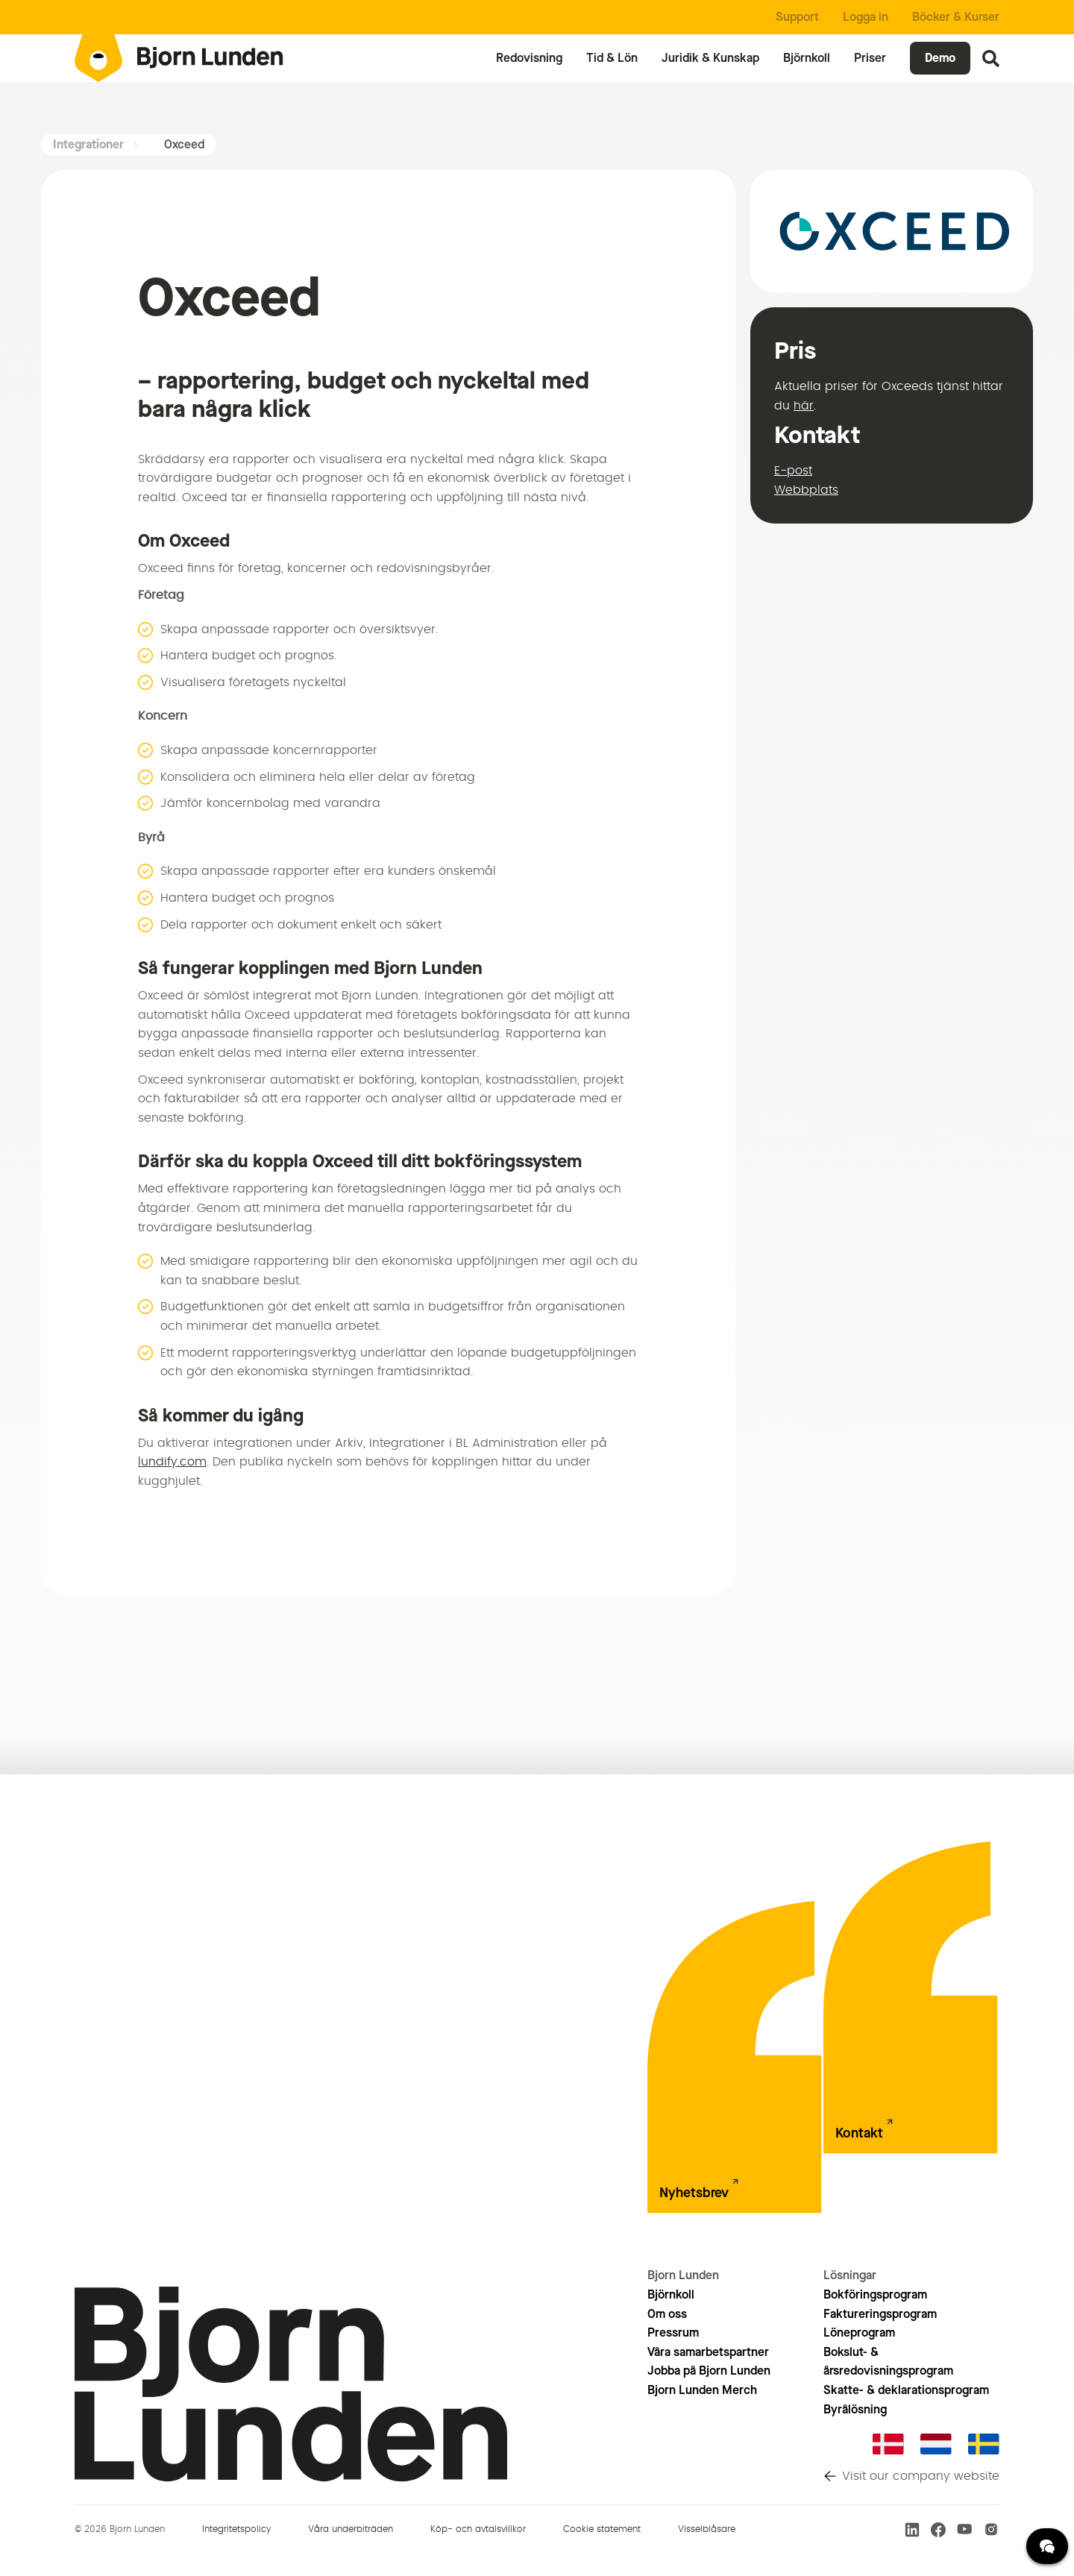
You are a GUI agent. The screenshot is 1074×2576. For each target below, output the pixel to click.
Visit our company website (920, 2476)
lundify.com (172, 1462)
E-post (793, 471)
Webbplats (806, 490)
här (804, 406)
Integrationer (88, 144)
